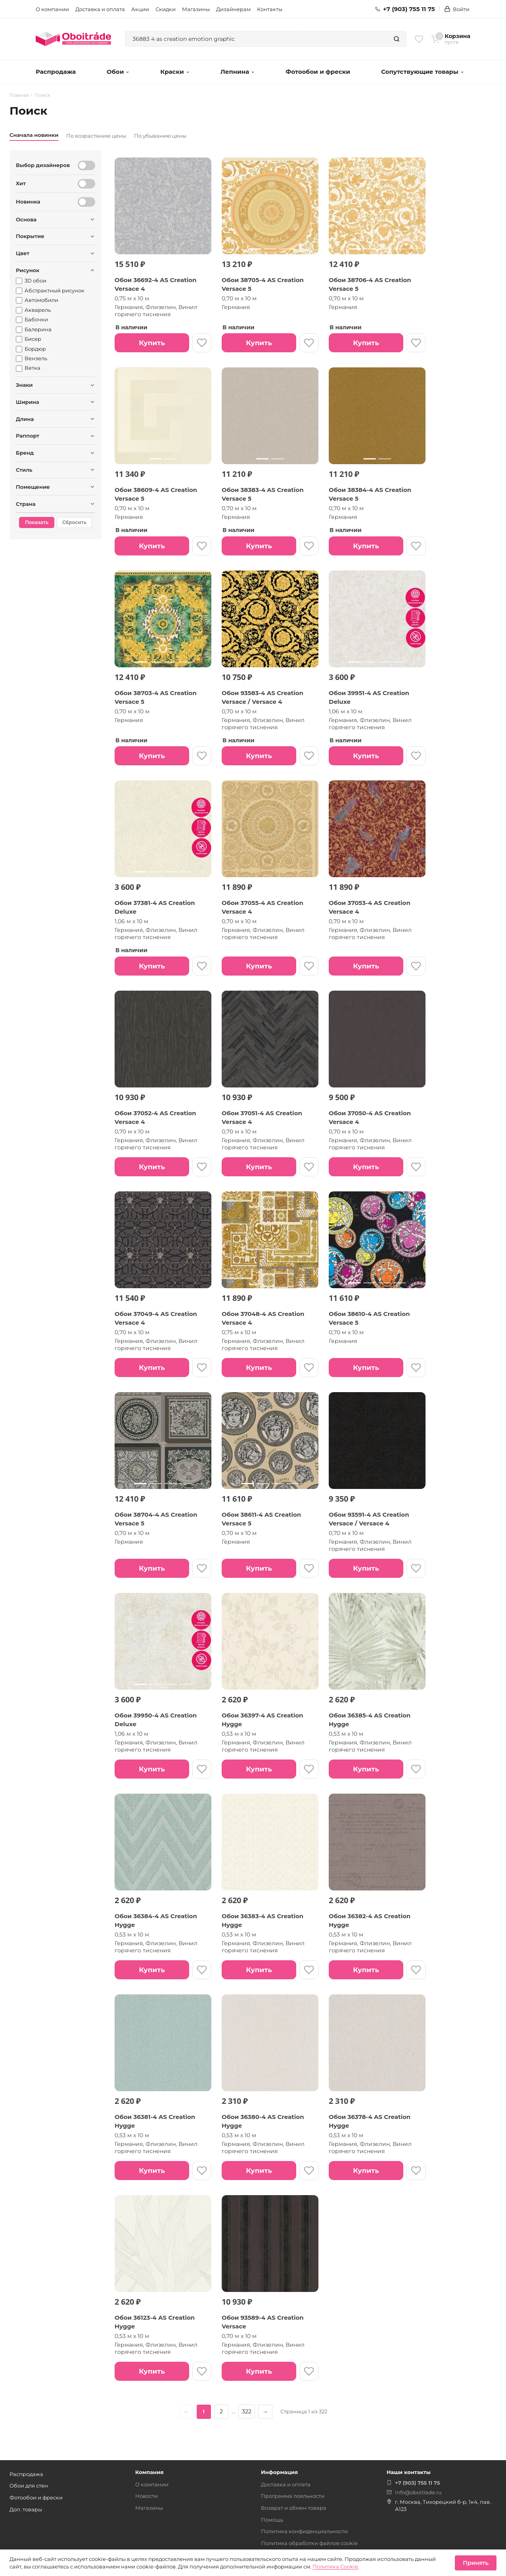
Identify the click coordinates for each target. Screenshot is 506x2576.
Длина (25, 419)
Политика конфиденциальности (304, 2531)
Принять (476, 2562)
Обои (118, 71)
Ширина (27, 402)
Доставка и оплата (100, 9)
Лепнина (237, 71)
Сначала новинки (34, 135)
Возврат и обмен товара (293, 2508)
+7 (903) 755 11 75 (405, 9)
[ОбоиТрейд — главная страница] (73, 39)
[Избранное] (419, 39)
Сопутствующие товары (422, 71)
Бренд (25, 453)
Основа (26, 219)
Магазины (196, 9)
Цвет (22, 253)
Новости (146, 2496)
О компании (52, 9)
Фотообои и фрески (318, 71)
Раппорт (27, 435)
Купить (152, 343)
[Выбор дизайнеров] (86, 165)
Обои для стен (29, 2485)
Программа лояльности (292, 2496)
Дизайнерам (233, 9)
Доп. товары (26, 2509)
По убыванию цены (160, 136)
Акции (140, 9)
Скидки (165, 9)
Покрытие (30, 236)
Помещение (33, 487)
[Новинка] (86, 202)
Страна (26, 504)
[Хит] (86, 183)
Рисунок (27, 270)
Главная (19, 95)
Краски (174, 71)
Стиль (24, 470)
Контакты (269, 9)
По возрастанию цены (96, 136)
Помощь (272, 2519)
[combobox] (256, 38)
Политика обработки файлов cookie (309, 2543)
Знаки (24, 385)
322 (246, 2411)
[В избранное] (201, 342)
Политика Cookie (335, 2566)
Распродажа (56, 71)
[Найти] (396, 38)
